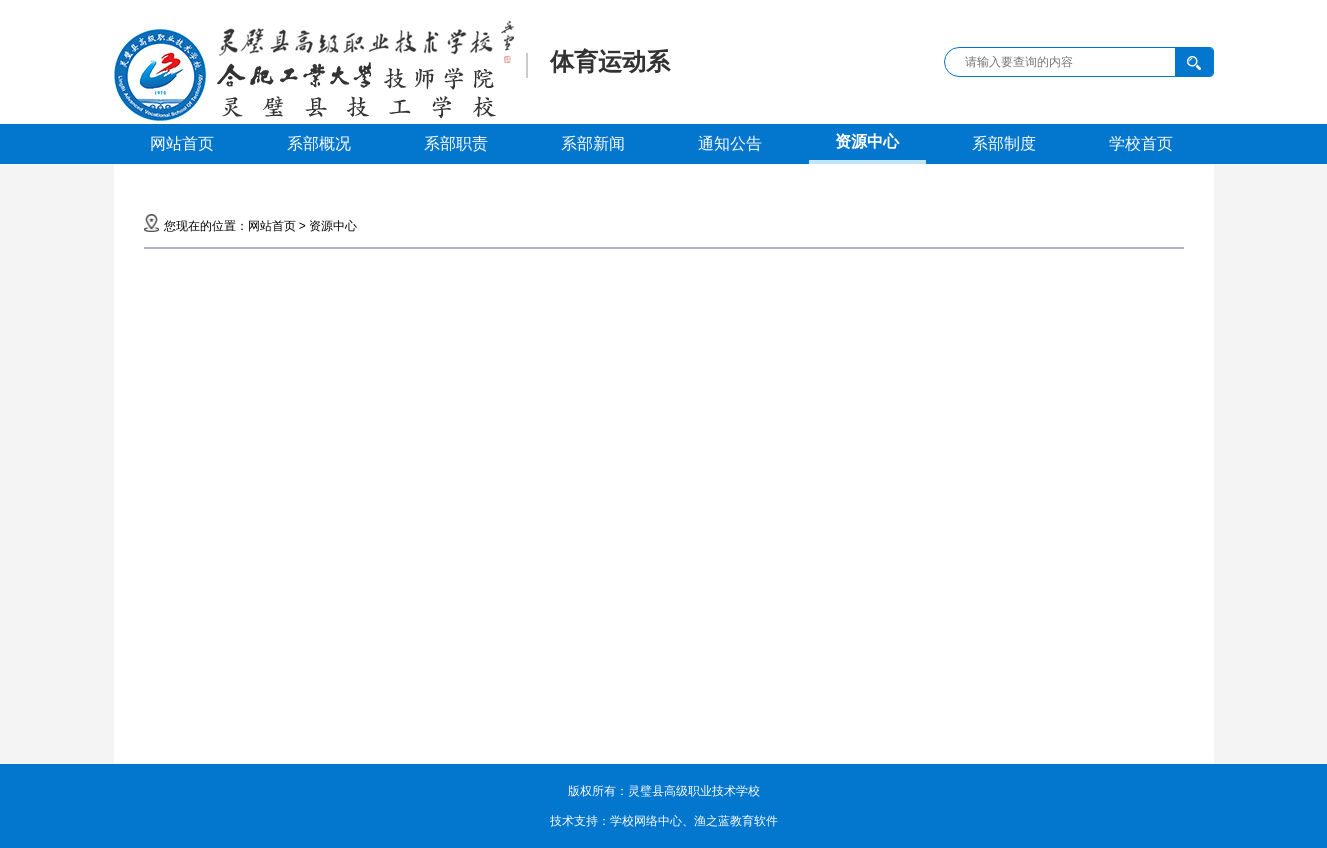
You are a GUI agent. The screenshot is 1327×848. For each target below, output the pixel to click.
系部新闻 (593, 143)
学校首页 (1141, 143)
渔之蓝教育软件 (736, 821)
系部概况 (319, 143)
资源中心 (867, 141)
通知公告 (730, 143)
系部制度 (1004, 143)
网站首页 (182, 143)
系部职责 (456, 143)
